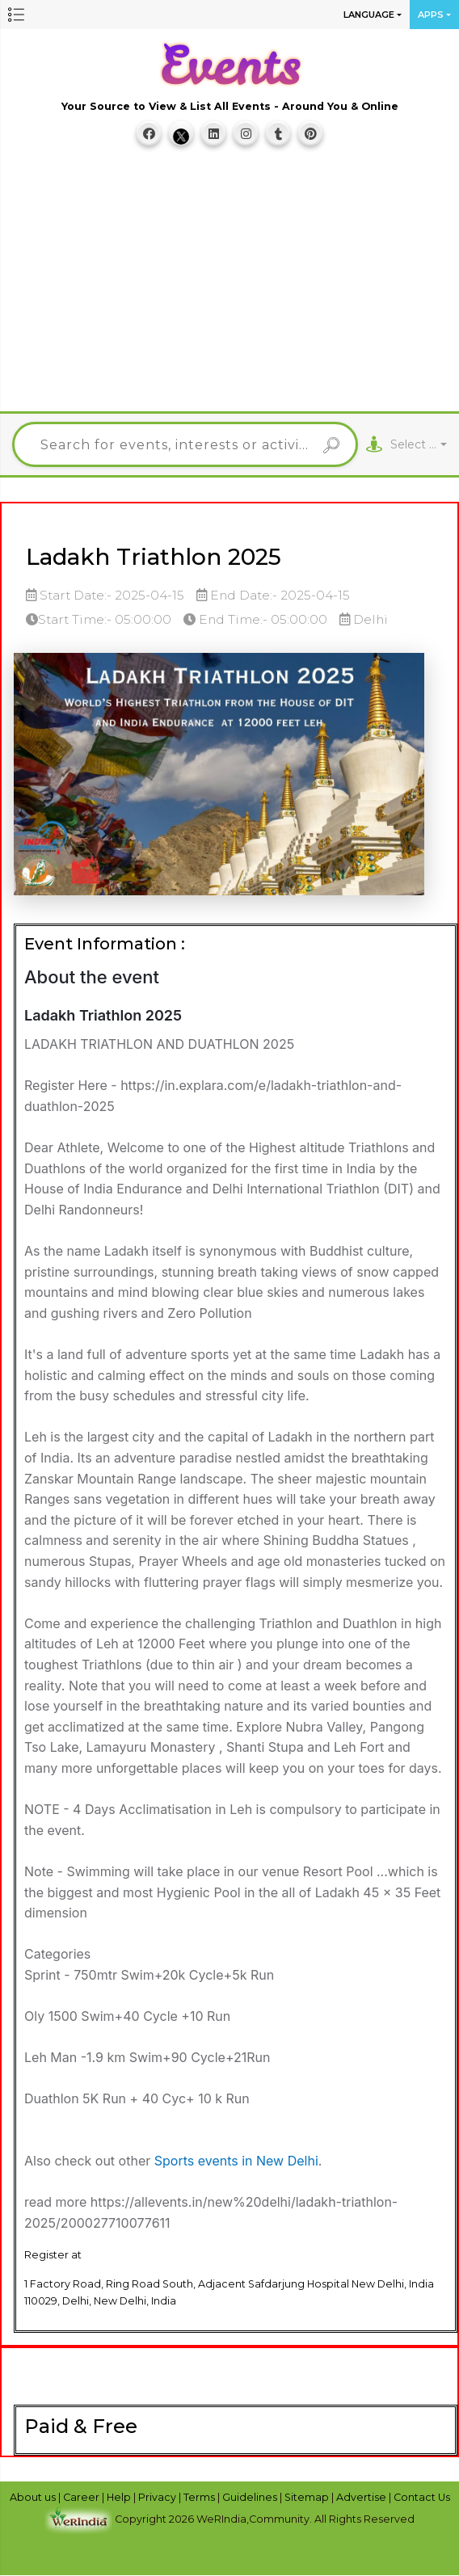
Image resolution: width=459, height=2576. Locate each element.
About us (34, 2497)
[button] (16, 14)
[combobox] (418, 444)
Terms (200, 2497)
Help (120, 2497)
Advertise (362, 2497)
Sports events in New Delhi (236, 2161)
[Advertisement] (235, 287)
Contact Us (422, 2497)
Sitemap (307, 2497)
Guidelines (251, 2497)
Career (82, 2497)
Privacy (158, 2497)
